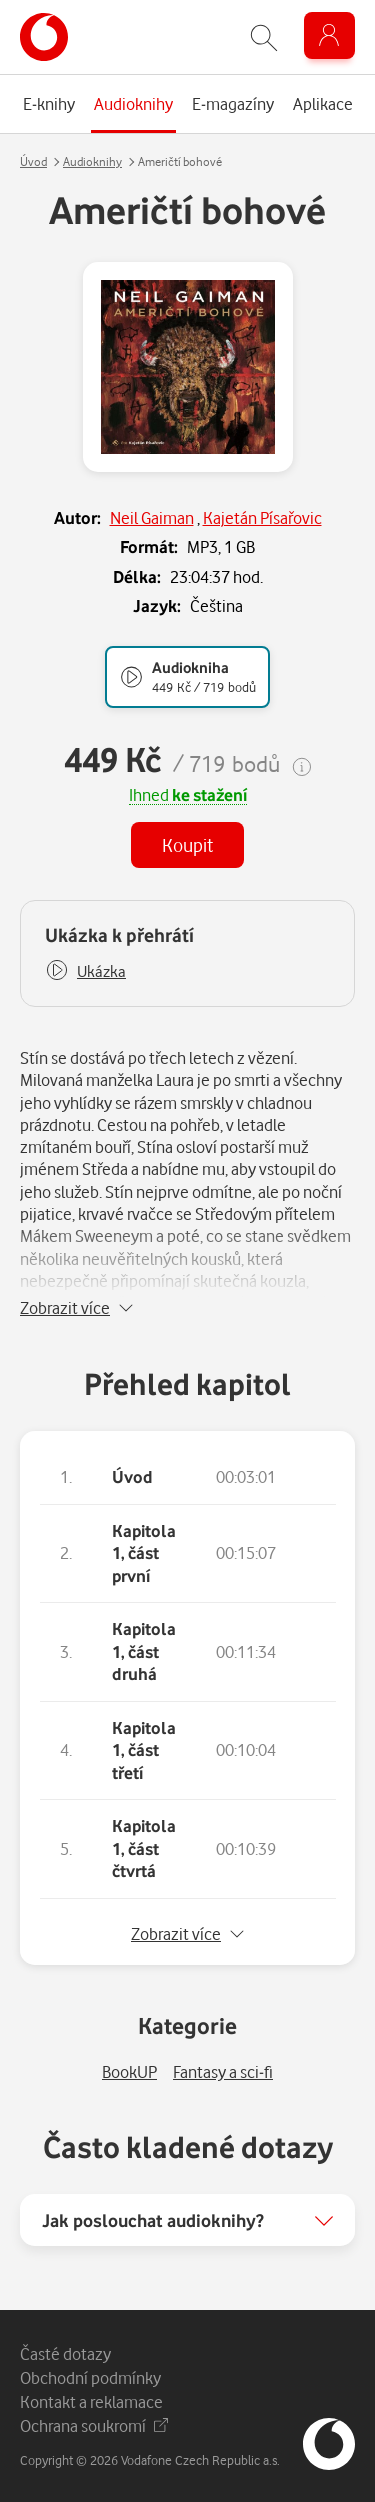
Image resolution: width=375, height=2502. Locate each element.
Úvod (33, 161)
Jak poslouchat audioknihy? (153, 2220)
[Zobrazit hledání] (264, 37)
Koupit (187, 844)
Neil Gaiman (152, 517)
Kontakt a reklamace (91, 2401)
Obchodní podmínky (90, 2377)
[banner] (44, 37)
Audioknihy (92, 161)
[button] (85, 971)
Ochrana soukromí (94, 2425)
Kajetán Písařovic (262, 517)
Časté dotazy (65, 2353)
